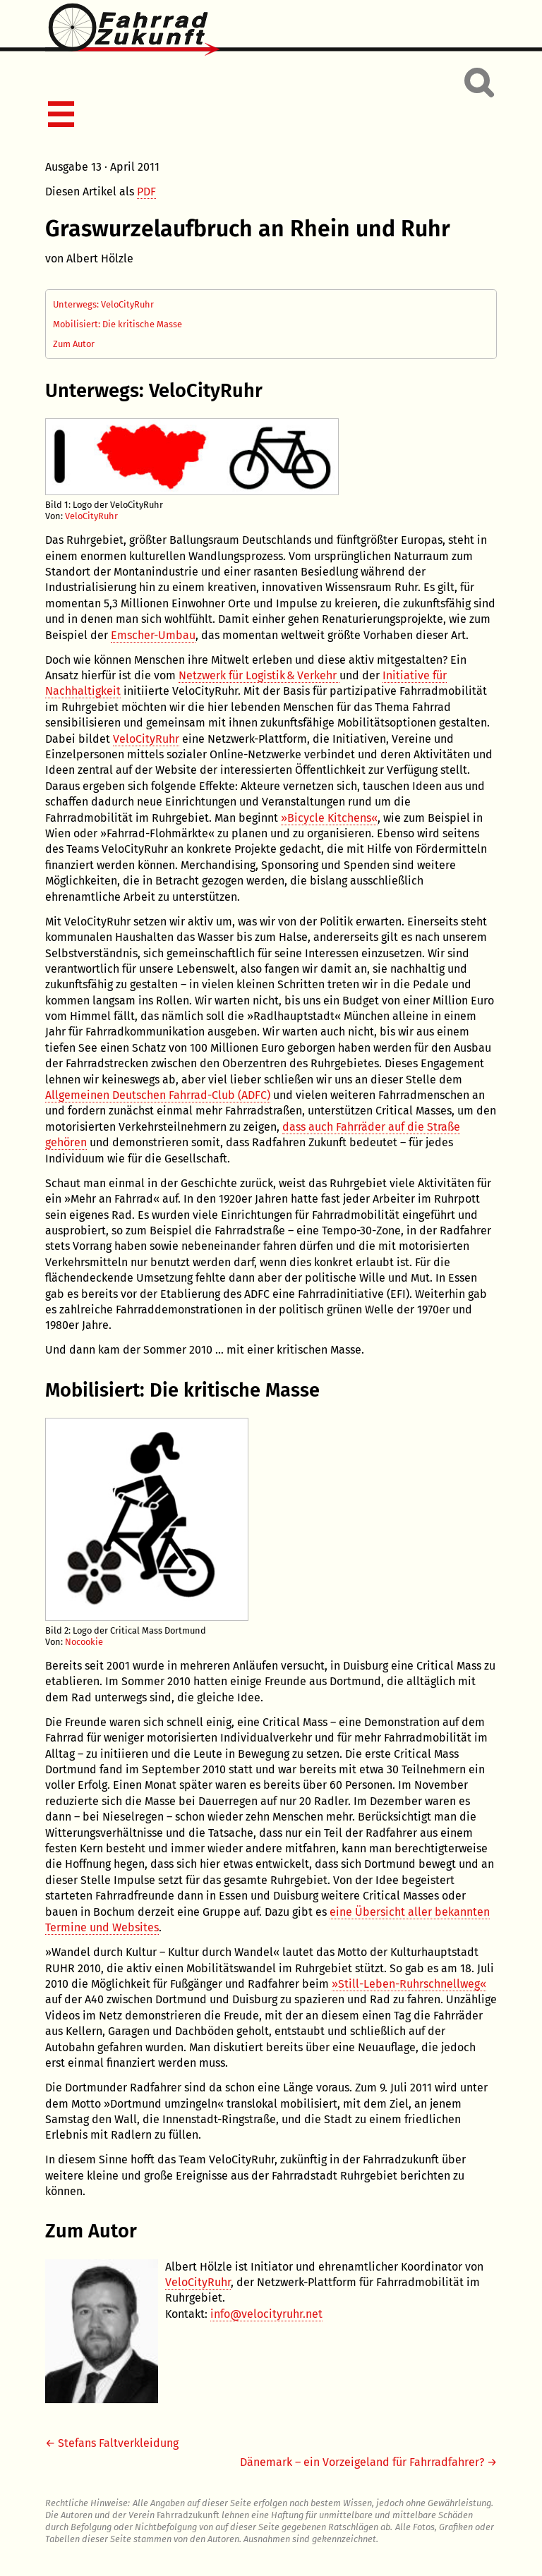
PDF (146, 191)
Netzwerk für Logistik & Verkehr (259, 675)
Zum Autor (74, 344)
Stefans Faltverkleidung (118, 2443)
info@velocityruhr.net (266, 2314)
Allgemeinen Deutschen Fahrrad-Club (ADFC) (157, 1095)
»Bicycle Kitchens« (329, 818)
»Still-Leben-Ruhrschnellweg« (409, 1984)
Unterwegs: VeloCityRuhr (103, 304)
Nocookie (84, 1641)
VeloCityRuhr (91, 516)
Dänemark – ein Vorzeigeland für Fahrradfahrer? (362, 2462)
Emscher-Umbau (153, 635)
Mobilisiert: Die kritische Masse (117, 324)
